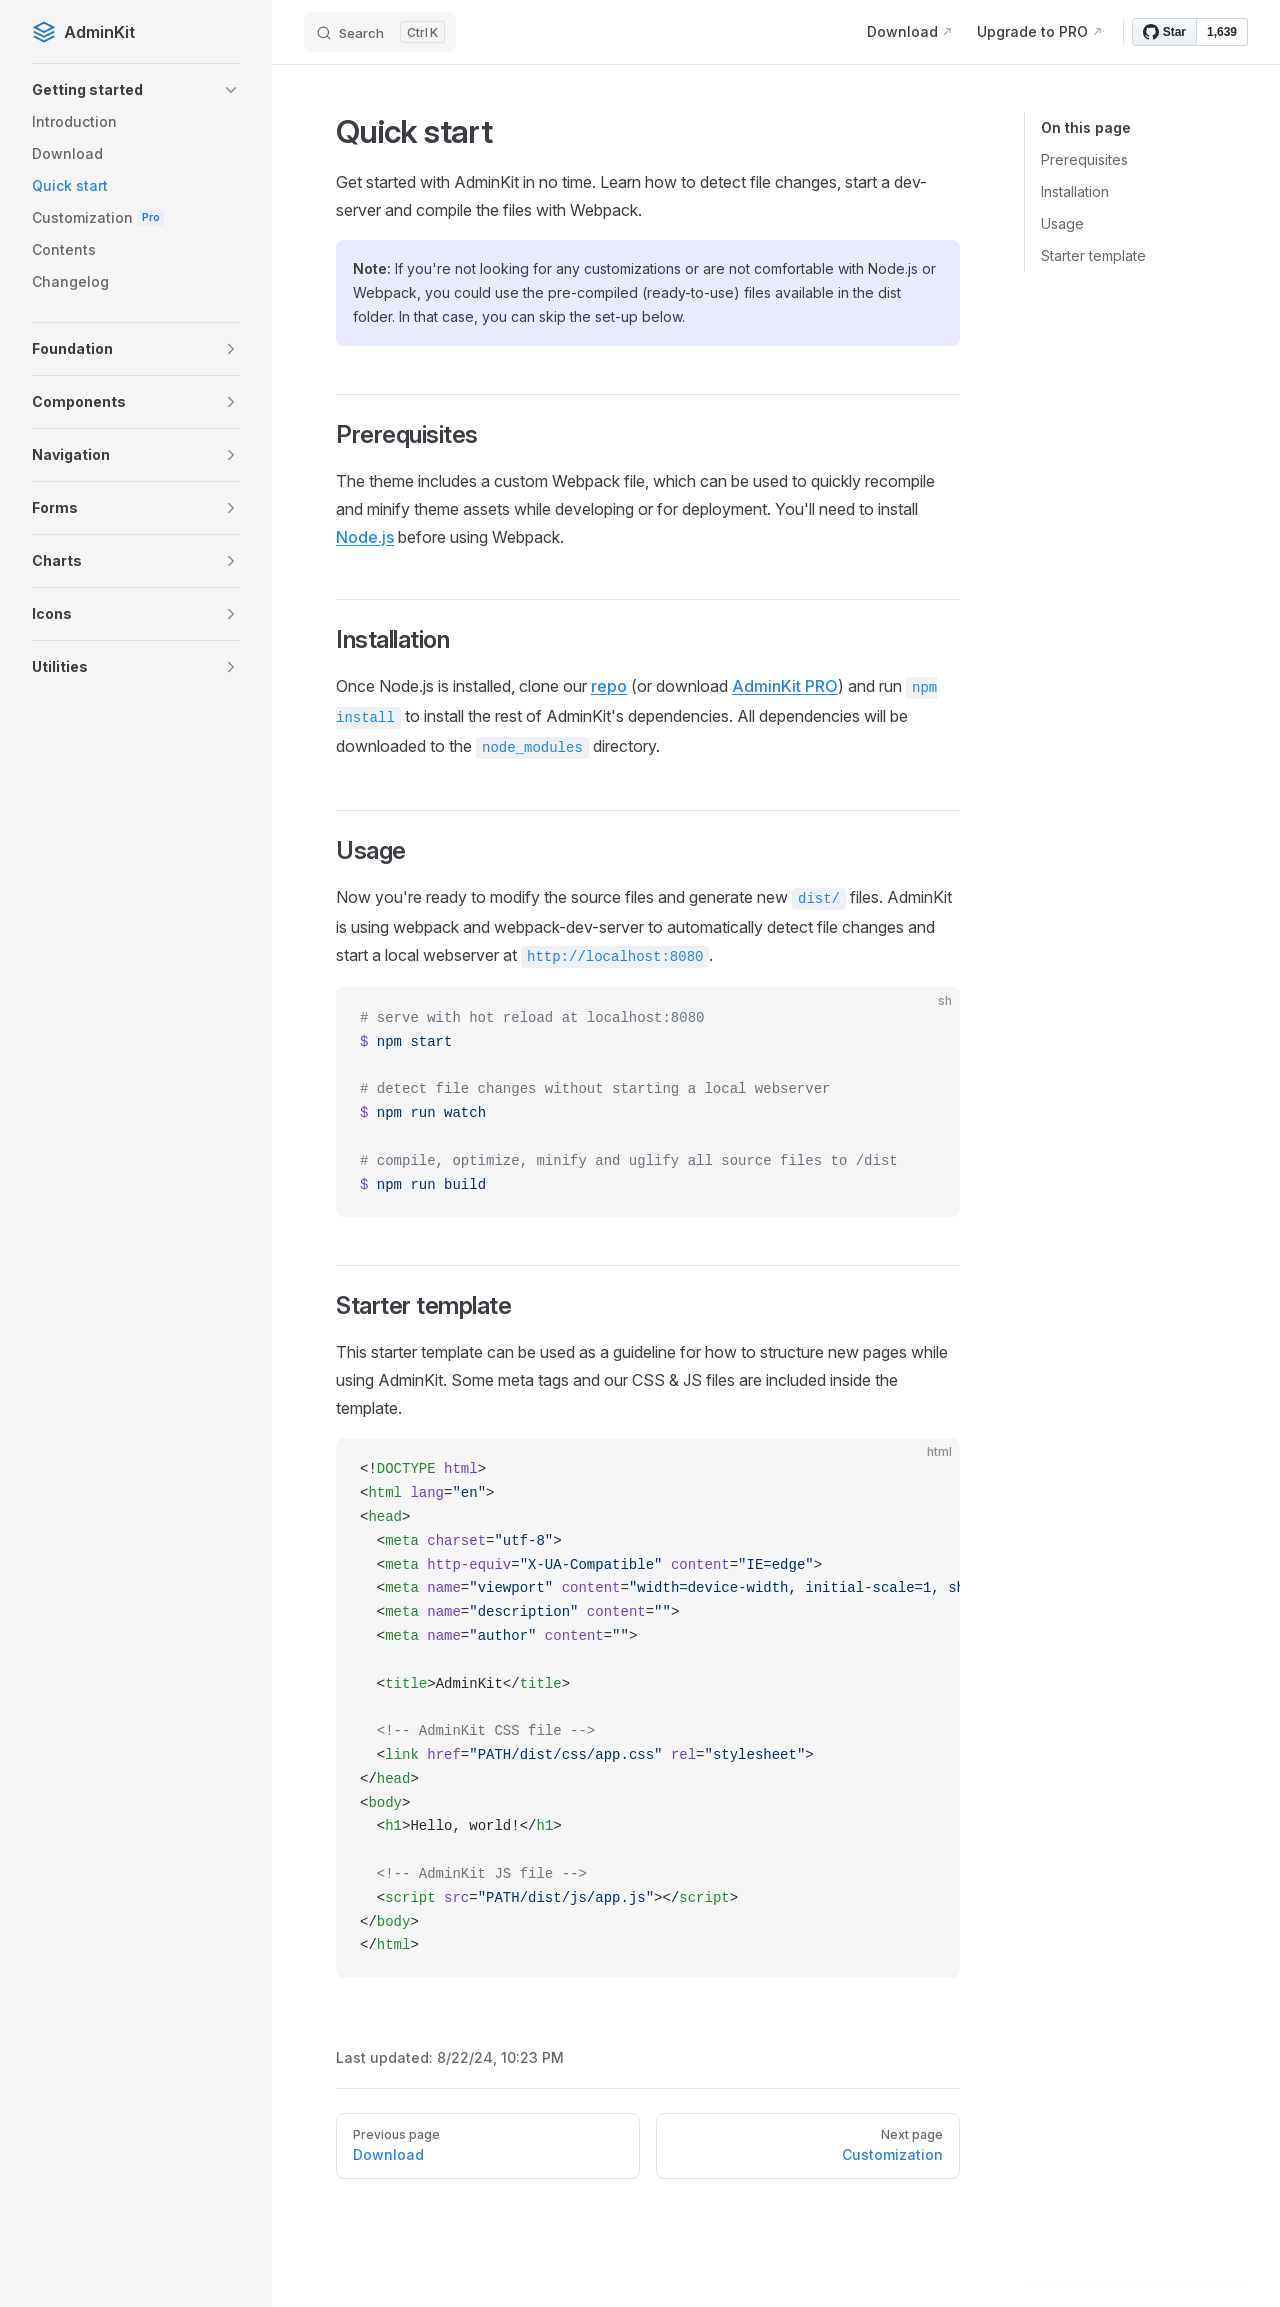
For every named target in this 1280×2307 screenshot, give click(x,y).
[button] (136, 90)
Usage (1062, 223)
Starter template (1093, 255)
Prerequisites (1084, 159)
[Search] (380, 32)
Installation (1075, 191)
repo (609, 686)
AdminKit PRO (785, 686)
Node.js (365, 537)
